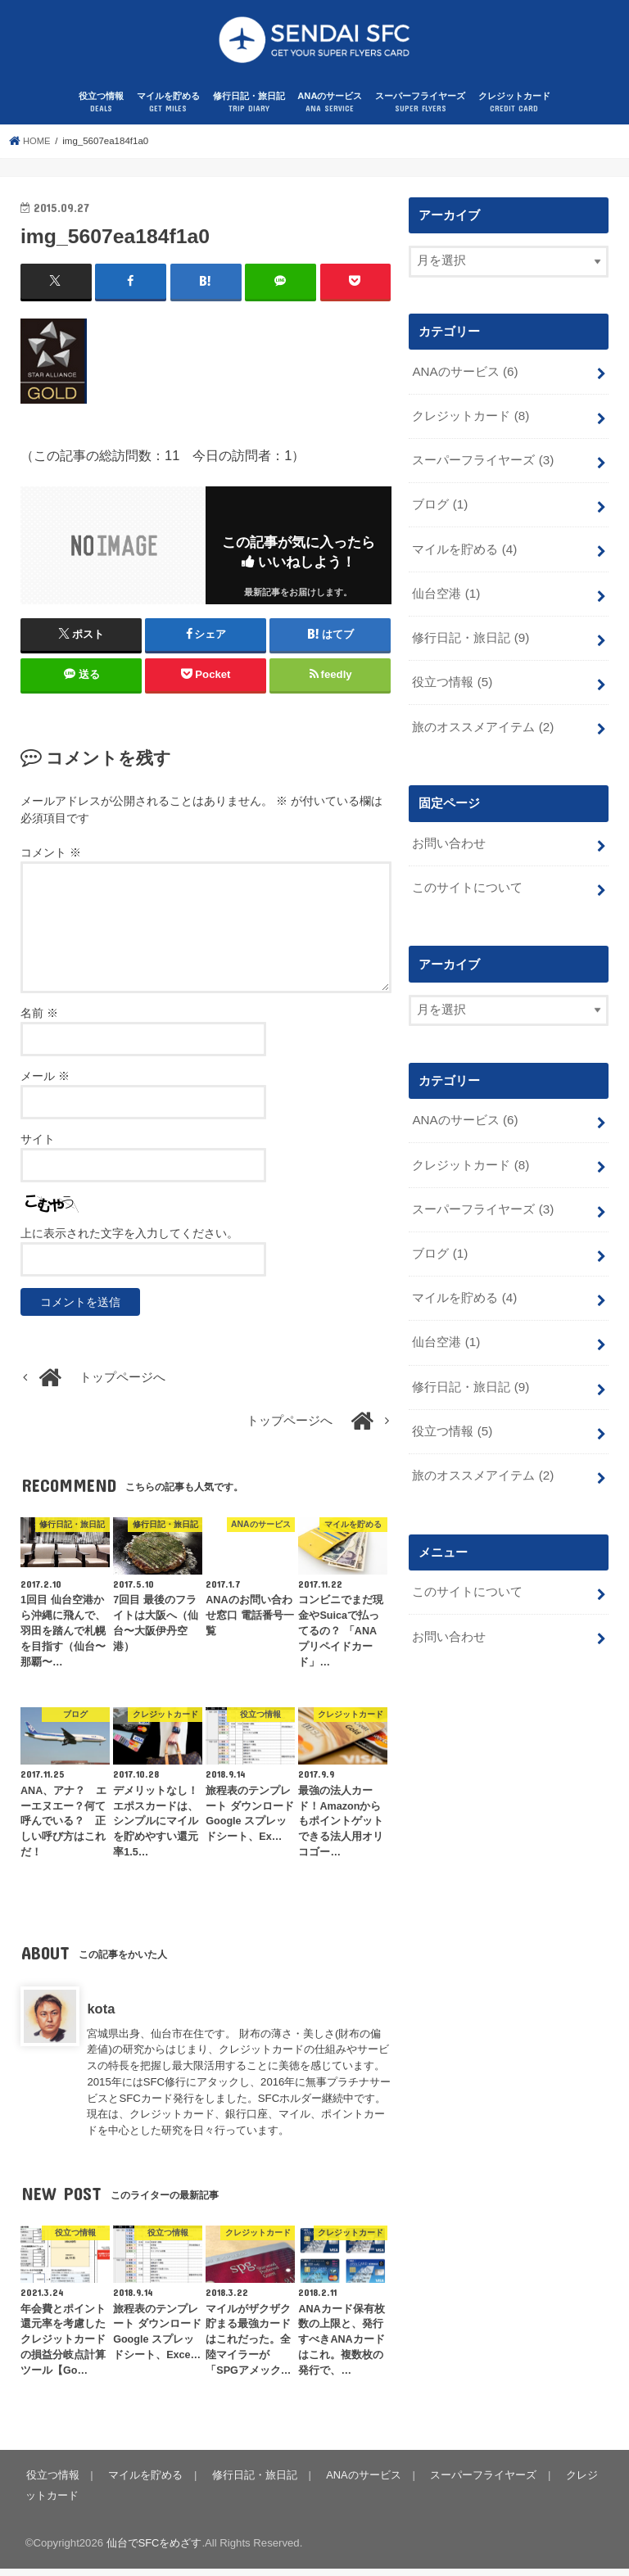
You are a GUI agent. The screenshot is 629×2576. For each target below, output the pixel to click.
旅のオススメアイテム (482, 726)
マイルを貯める (168, 112)
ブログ (439, 509)
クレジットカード (514, 112)
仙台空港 (445, 596)
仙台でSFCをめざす (154, 2550)
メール (45, 1083)
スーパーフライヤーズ (420, 112)
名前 (39, 1020)
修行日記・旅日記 (249, 112)
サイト (37, 1146)
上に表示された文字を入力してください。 (129, 1240)
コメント (50, 860)
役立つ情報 (101, 112)
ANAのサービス (329, 112)
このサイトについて (467, 884)
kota (101, 2016)
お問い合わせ (449, 840)
